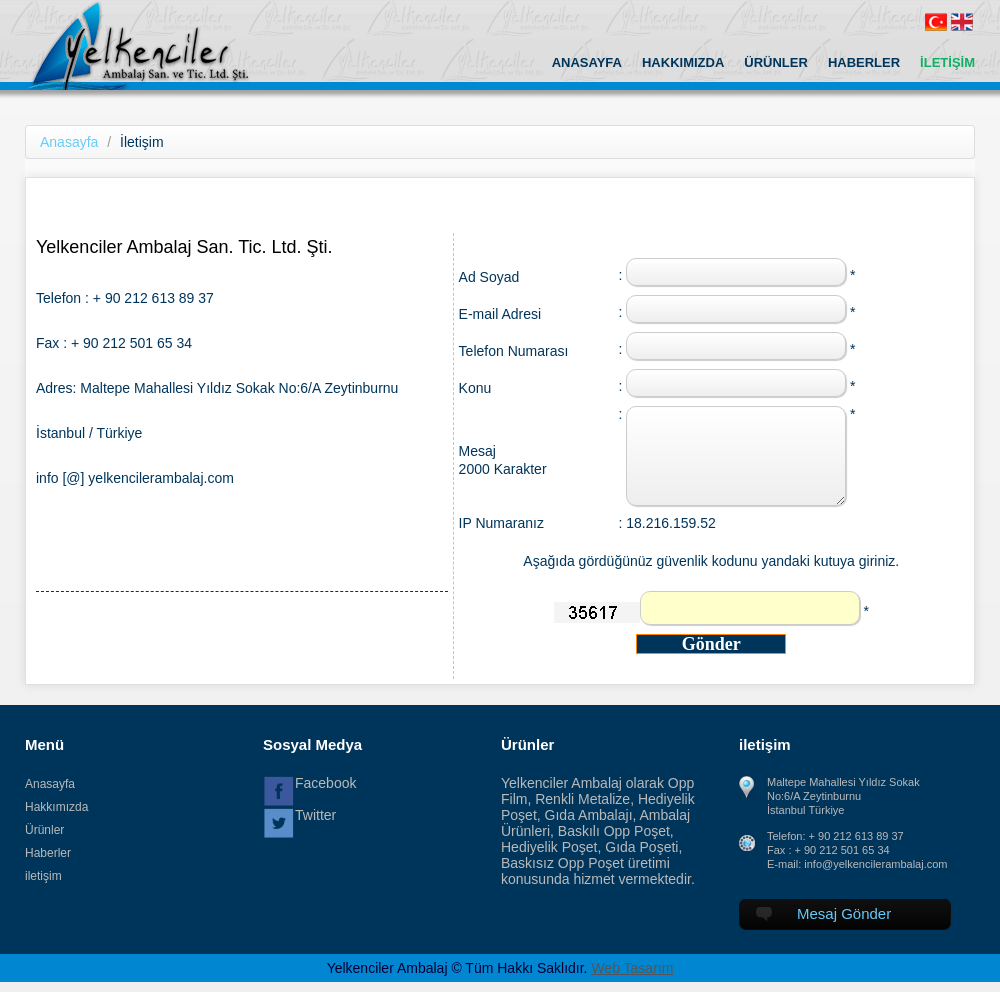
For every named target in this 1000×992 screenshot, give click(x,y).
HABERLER (864, 62)
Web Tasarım (632, 968)
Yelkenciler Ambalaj (158, 45)
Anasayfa (69, 142)
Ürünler (44, 830)
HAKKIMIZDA (683, 62)
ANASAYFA (587, 62)
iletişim (43, 876)
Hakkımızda (56, 807)
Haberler (48, 853)
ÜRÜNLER (776, 62)
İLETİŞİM (947, 62)
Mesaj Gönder (823, 913)
